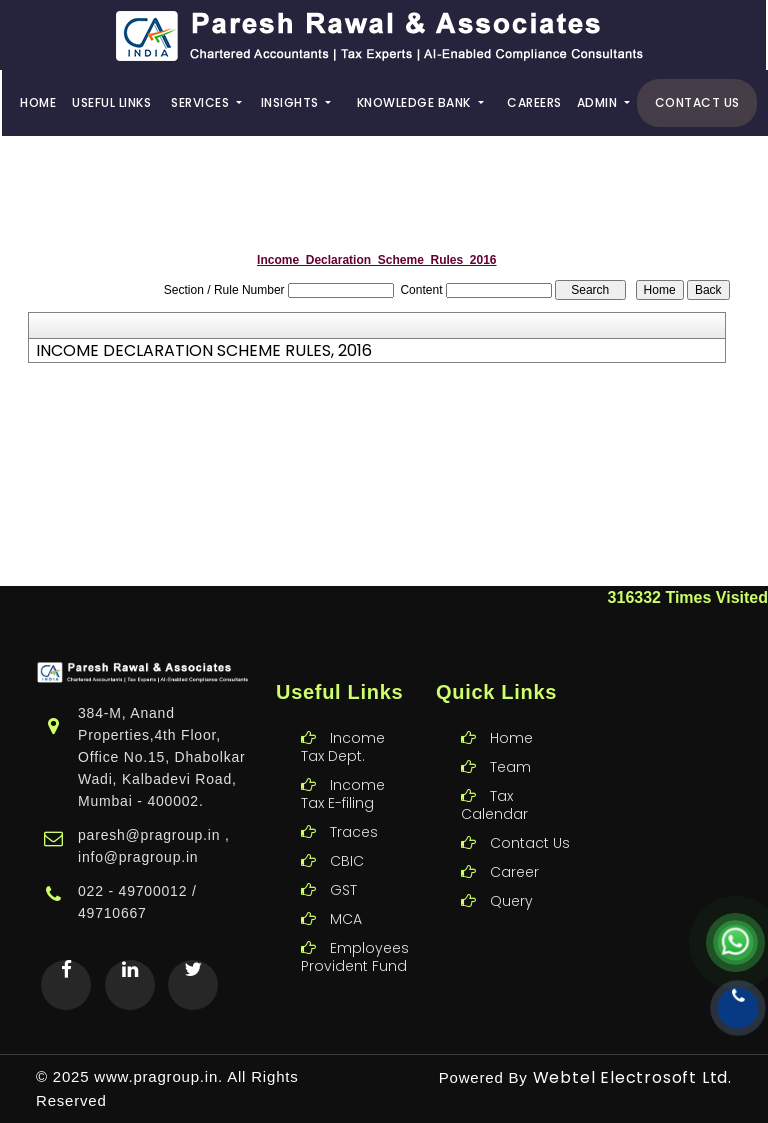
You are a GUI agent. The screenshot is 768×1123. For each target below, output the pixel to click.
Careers (534, 102)
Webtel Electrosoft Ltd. (632, 1077)
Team (510, 744)
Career (514, 849)
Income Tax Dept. (343, 724)
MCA (346, 896)
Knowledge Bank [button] (416, 102)
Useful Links (111, 102)
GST (343, 867)
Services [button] (202, 102)
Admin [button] (599, 102)
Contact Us (697, 102)
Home (38, 102)
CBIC (347, 838)
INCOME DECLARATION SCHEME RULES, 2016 (204, 351)
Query (511, 878)
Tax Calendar (494, 782)
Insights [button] (292, 102)
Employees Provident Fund (355, 934)
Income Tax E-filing (343, 771)
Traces (354, 809)
